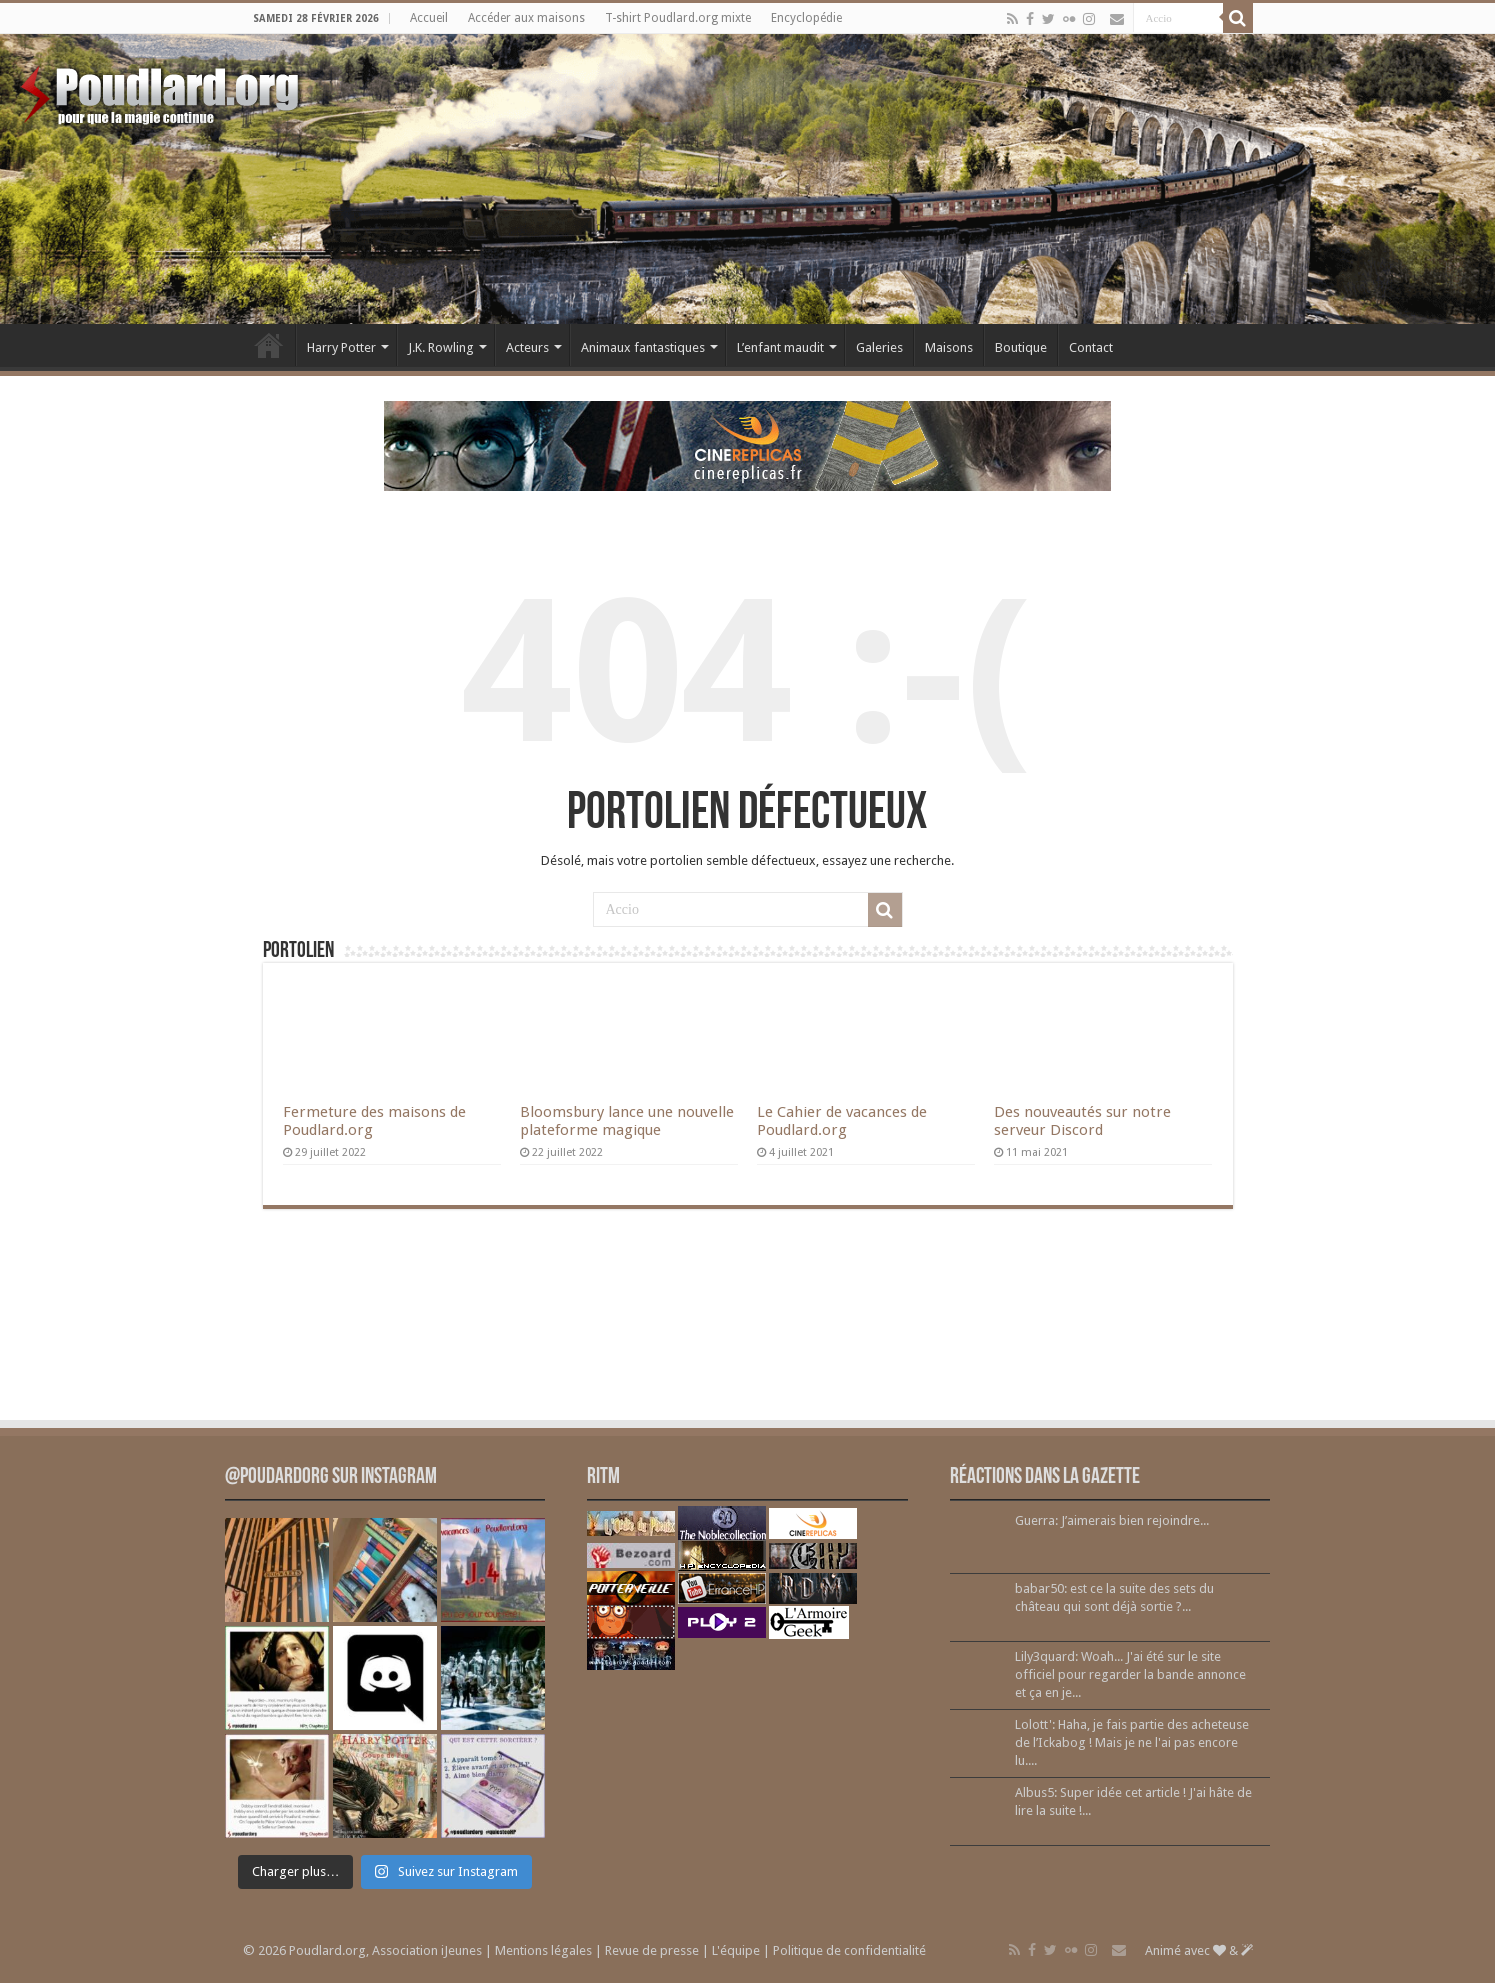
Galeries (879, 347)
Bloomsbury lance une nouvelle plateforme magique (627, 1121)
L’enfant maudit (780, 347)
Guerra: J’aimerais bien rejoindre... (1112, 1520)
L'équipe (736, 1950)
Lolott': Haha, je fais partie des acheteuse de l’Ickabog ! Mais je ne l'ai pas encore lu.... (1132, 1742)
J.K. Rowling (441, 347)
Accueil (429, 18)
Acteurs (527, 347)
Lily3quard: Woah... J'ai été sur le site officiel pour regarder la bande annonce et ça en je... (1130, 1674)
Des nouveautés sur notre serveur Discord (1082, 1121)
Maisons (949, 347)
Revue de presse (652, 1950)
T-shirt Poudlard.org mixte (678, 18)
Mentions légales (543, 1950)
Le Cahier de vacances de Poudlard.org (842, 1121)
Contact (1091, 347)
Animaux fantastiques (643, 347)
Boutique (1021, 347)
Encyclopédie (806, 18)
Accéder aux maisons (526, 18)
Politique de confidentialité (849, 1950)
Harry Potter (341, 347)
